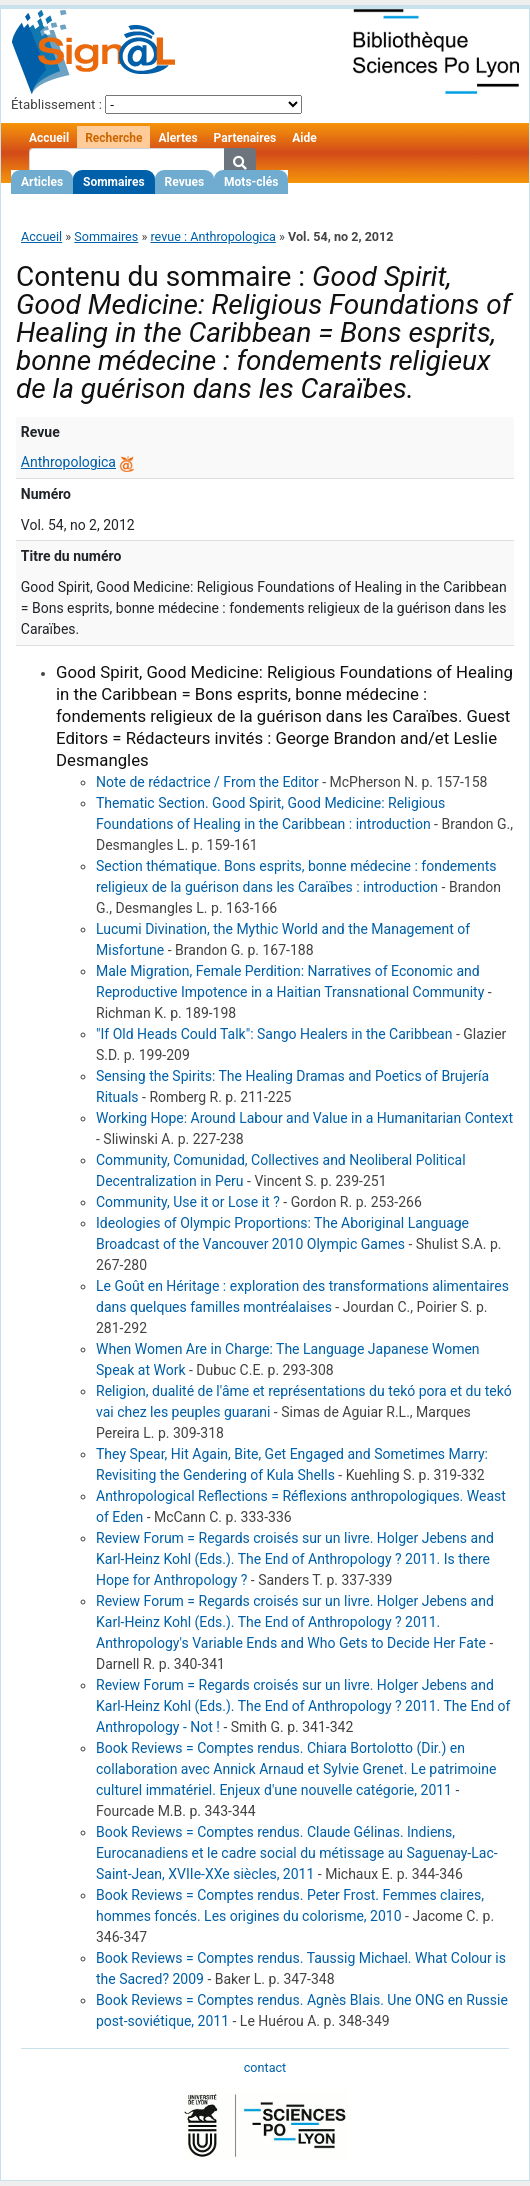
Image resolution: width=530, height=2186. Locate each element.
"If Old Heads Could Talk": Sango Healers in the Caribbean (274, 1034)
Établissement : (56, 104)
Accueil (49, 138)
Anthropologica (68, 462)
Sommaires (113, 182)
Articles (42, 182)
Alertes (177, 138)
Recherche (113, 138)
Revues (185, 182)
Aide (304, 138)
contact (265, 2067)
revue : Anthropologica (212, 236)
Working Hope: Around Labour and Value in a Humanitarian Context (304, 1118)
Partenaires (245, 138)
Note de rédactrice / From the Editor (207, 782)
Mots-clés (251, 182)
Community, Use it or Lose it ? (188, 1202)
